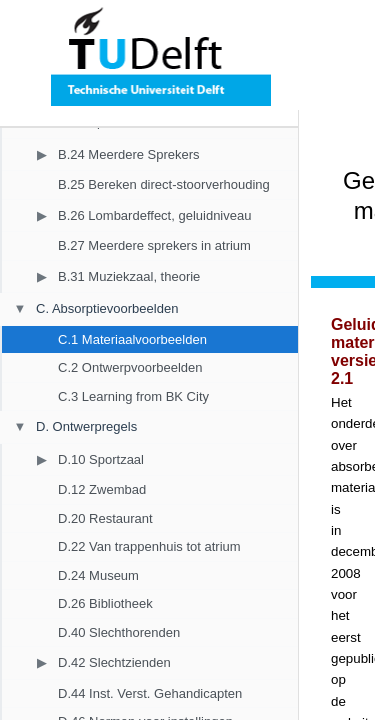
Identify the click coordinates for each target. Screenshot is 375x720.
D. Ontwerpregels (86, 426)
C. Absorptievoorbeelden (107, 308)
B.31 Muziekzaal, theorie (129, 276)
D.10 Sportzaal (101, 459)
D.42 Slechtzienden (114, 662)
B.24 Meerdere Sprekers (129, 154)
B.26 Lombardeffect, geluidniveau (154, 215)
